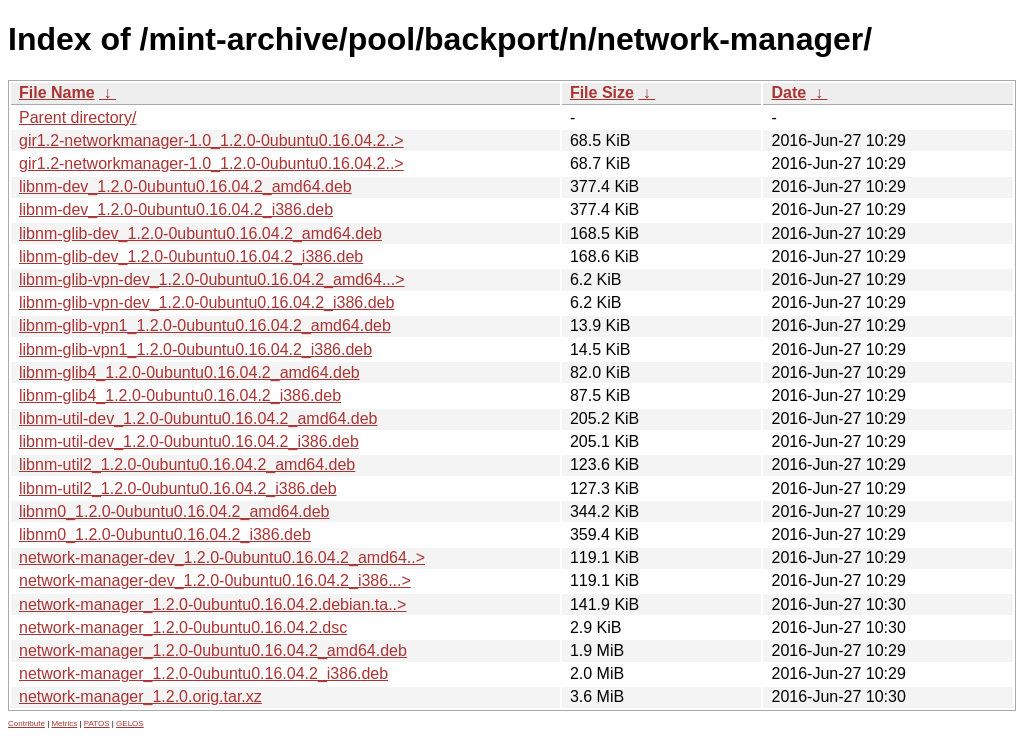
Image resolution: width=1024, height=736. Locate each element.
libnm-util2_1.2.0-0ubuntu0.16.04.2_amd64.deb (187, 464)
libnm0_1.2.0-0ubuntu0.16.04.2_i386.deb (165, 534)
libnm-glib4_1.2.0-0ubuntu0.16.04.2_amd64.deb (189, 372)
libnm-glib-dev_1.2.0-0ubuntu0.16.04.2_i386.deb (191, 256)
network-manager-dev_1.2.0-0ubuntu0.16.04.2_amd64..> (222, 557)
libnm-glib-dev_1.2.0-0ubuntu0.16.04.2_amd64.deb (200, 233)
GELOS (130, 723)
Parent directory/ (77, 117)
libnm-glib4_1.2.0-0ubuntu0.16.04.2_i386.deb (180, 395)
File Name (57, 92)
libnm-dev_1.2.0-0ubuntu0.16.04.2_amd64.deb (185, 186)
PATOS (97, 723)
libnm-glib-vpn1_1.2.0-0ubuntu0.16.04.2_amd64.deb (205, 325)
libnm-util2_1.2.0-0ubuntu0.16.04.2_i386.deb (178, 488)
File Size (602, 92)
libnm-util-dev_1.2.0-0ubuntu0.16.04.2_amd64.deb (198, 418)
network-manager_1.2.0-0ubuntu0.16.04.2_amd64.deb (213, 650)
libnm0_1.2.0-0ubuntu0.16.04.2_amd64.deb (174, 511)
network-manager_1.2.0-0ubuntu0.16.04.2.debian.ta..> (212, 604)
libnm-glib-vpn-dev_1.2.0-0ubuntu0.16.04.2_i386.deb (206, 302)
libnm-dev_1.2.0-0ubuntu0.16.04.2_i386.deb (176, 209)
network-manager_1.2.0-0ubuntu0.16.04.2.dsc (183, 627)
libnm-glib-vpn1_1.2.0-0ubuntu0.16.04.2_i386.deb (195, 349)
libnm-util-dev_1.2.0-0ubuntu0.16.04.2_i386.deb (189, 441)
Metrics (64, 723)
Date (788, 92)
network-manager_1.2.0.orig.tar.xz (140, 696)
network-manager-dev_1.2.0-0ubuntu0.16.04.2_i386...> (215, 580)
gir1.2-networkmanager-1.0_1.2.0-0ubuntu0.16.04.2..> (211, 140)
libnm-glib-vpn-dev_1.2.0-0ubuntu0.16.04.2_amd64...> (212, 279)
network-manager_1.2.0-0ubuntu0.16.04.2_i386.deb (203, 673)
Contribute (26, 723)
